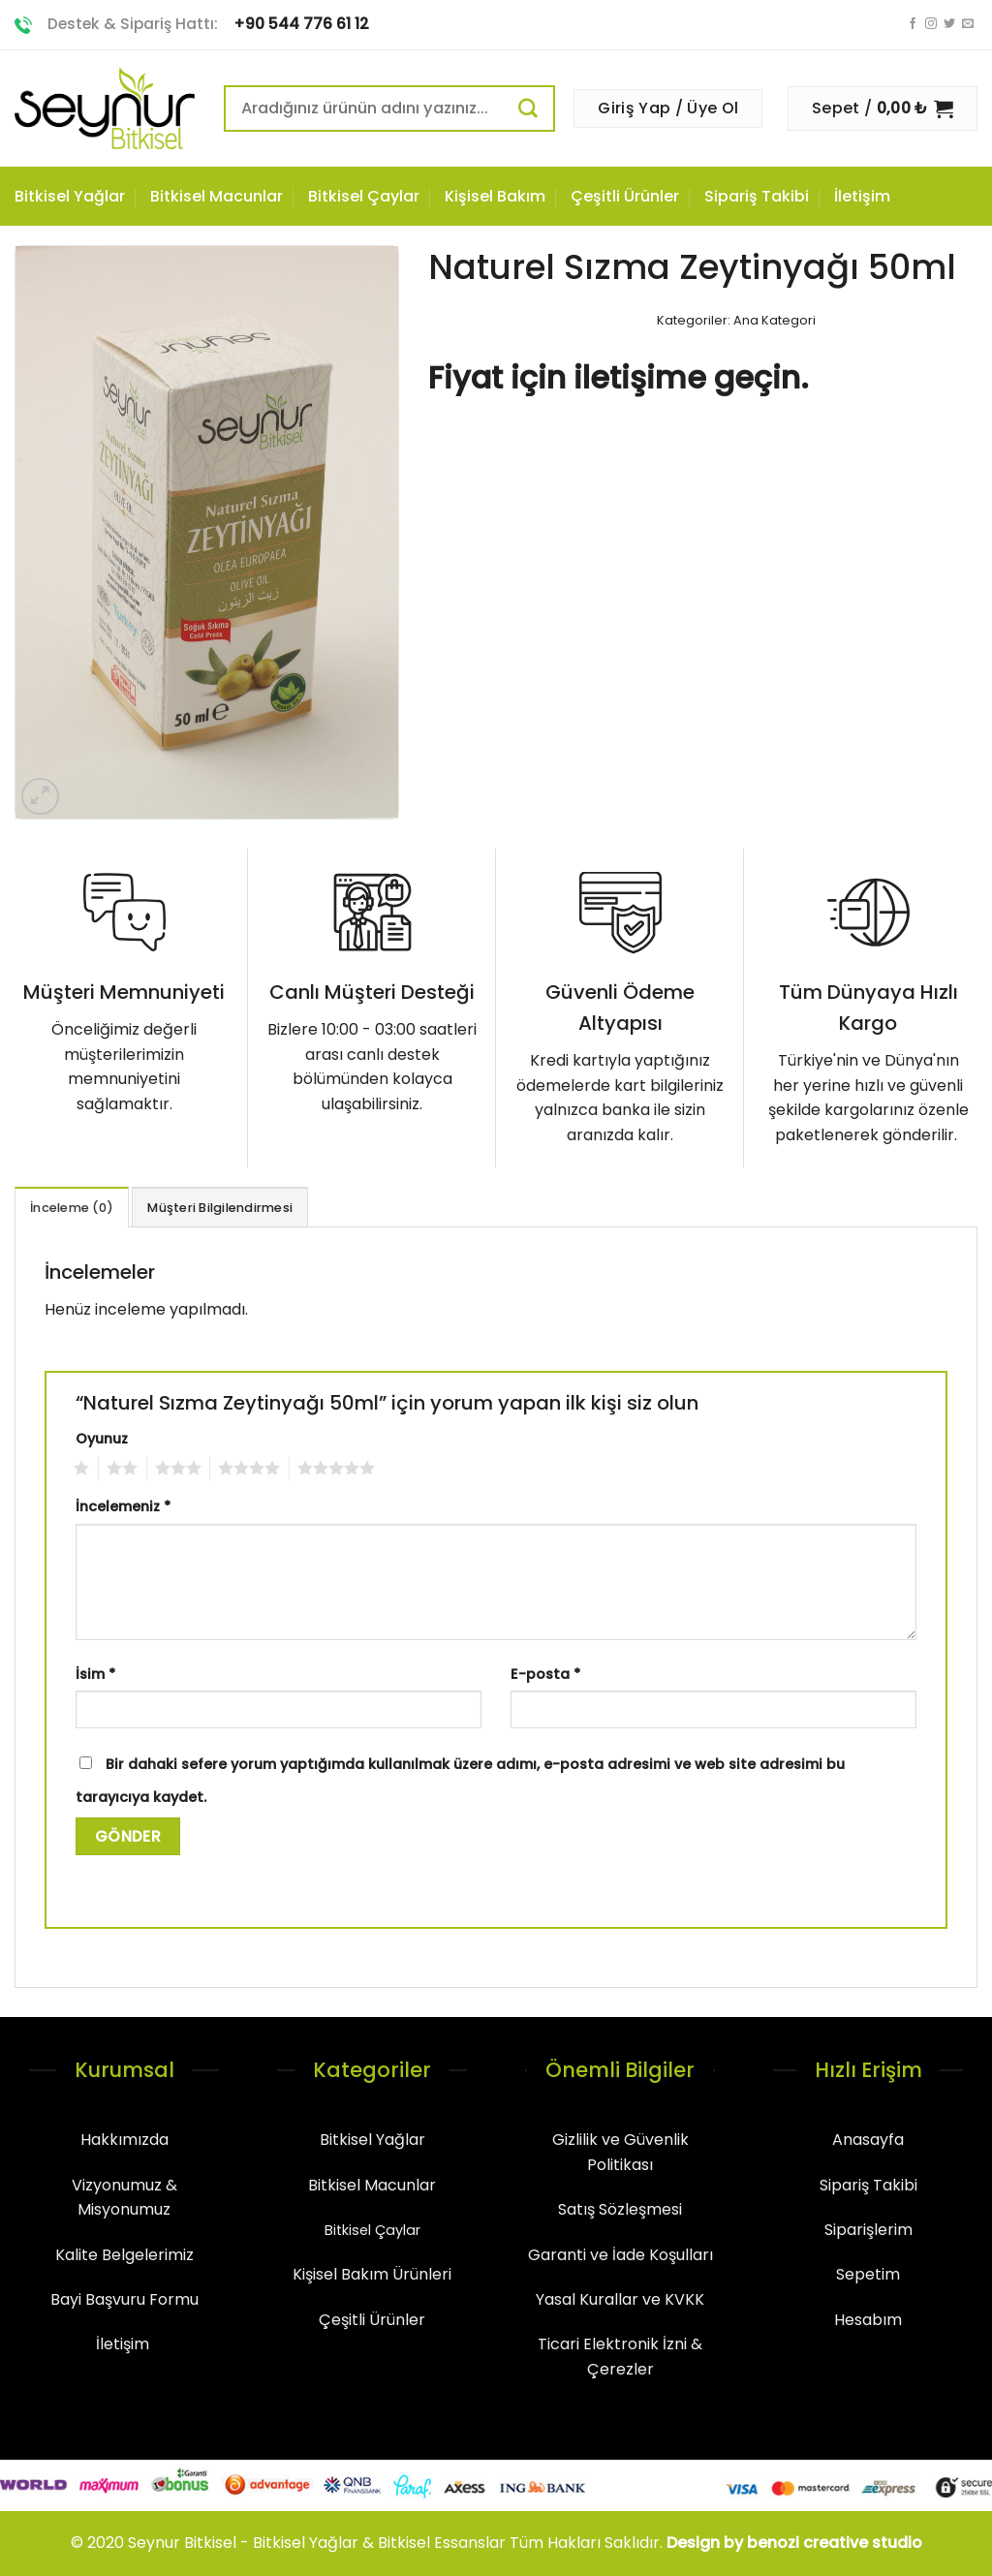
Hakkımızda (124, 2139)
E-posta (545, 1674)
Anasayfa (868, 2139)
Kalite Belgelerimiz (124, 2255)
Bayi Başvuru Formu (124, 2299)
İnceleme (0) (71, 1207)
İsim (95, 1674)
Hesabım (868, 2320)
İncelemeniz (123, 1506)
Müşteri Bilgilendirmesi (220, 1207)
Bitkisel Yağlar (70, 196)
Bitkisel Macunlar (216, 196)
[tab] (72, 1207)
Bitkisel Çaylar (363, 196)
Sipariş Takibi (756, 196)
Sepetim (868, 2274)
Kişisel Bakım (495, 196)
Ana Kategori (774, 320)
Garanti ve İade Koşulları (620, 2255)
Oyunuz (102, 1438)
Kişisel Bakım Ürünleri (372, 2274)
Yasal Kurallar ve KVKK (620, 2299)
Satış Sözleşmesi (620, 2209)
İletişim (862, 196)
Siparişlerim (868, 2230)
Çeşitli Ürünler (625, 196)
